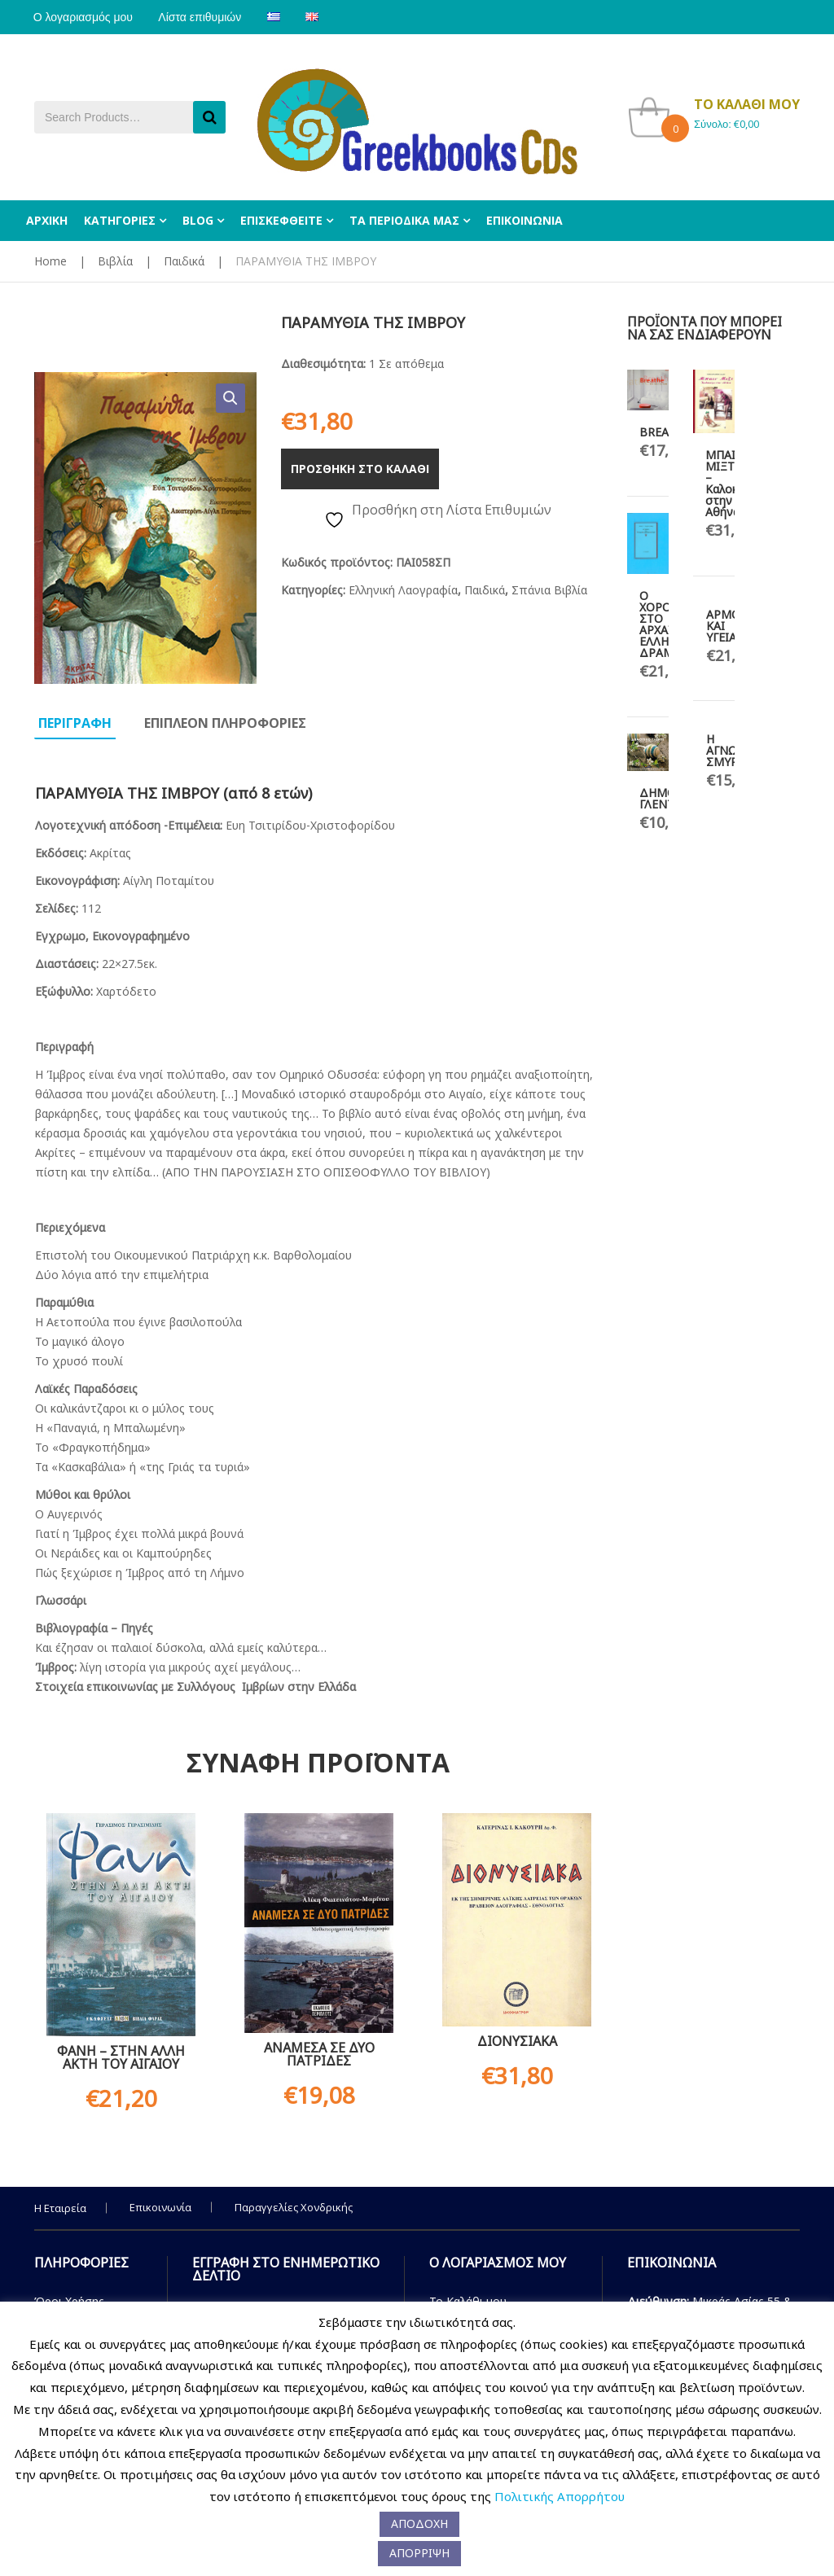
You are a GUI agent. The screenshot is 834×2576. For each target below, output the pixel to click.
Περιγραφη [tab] (75, 723)
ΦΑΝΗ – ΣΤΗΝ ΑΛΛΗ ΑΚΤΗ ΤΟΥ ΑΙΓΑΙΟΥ (121, 2057)
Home (50, 261)
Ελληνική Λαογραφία (403, 590)
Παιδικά (184, 261)
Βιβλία (115, 261)
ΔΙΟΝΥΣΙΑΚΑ (517, 2041)
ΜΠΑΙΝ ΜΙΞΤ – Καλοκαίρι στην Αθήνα (731, 483)
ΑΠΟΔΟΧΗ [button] (419, 2523)
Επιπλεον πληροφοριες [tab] (225, 723)
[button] (230, 398)
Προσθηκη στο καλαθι (360, 468)
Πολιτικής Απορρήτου (559, 2496)
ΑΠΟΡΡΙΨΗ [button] (419, 2553)
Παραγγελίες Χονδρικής (294, 2207)
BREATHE (664, 432)
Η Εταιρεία (60, 2208)
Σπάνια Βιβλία (549, 590)
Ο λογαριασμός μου (84, 17)
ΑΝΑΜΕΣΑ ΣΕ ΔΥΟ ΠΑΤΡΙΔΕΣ (319, 2054)
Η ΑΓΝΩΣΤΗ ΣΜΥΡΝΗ (733, 750)
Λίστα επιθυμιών (202, 17)
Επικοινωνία (160, 2207)
